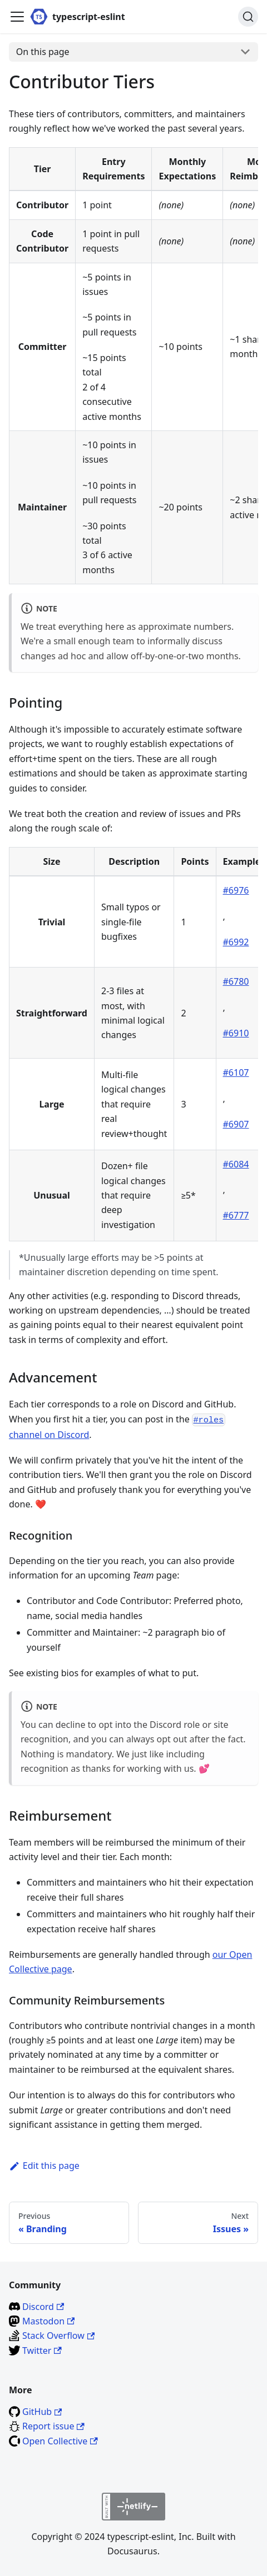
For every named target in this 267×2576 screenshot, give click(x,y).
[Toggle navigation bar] (17, 16)
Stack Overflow (58, 2335)
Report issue (53, 2426)
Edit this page (44, 2165)
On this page (43, 52)
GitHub (42, 2411)
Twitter (42, 2350)
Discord (43, 2307)
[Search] (248, 17)
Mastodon (48, 2321)
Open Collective (60, 2441)
